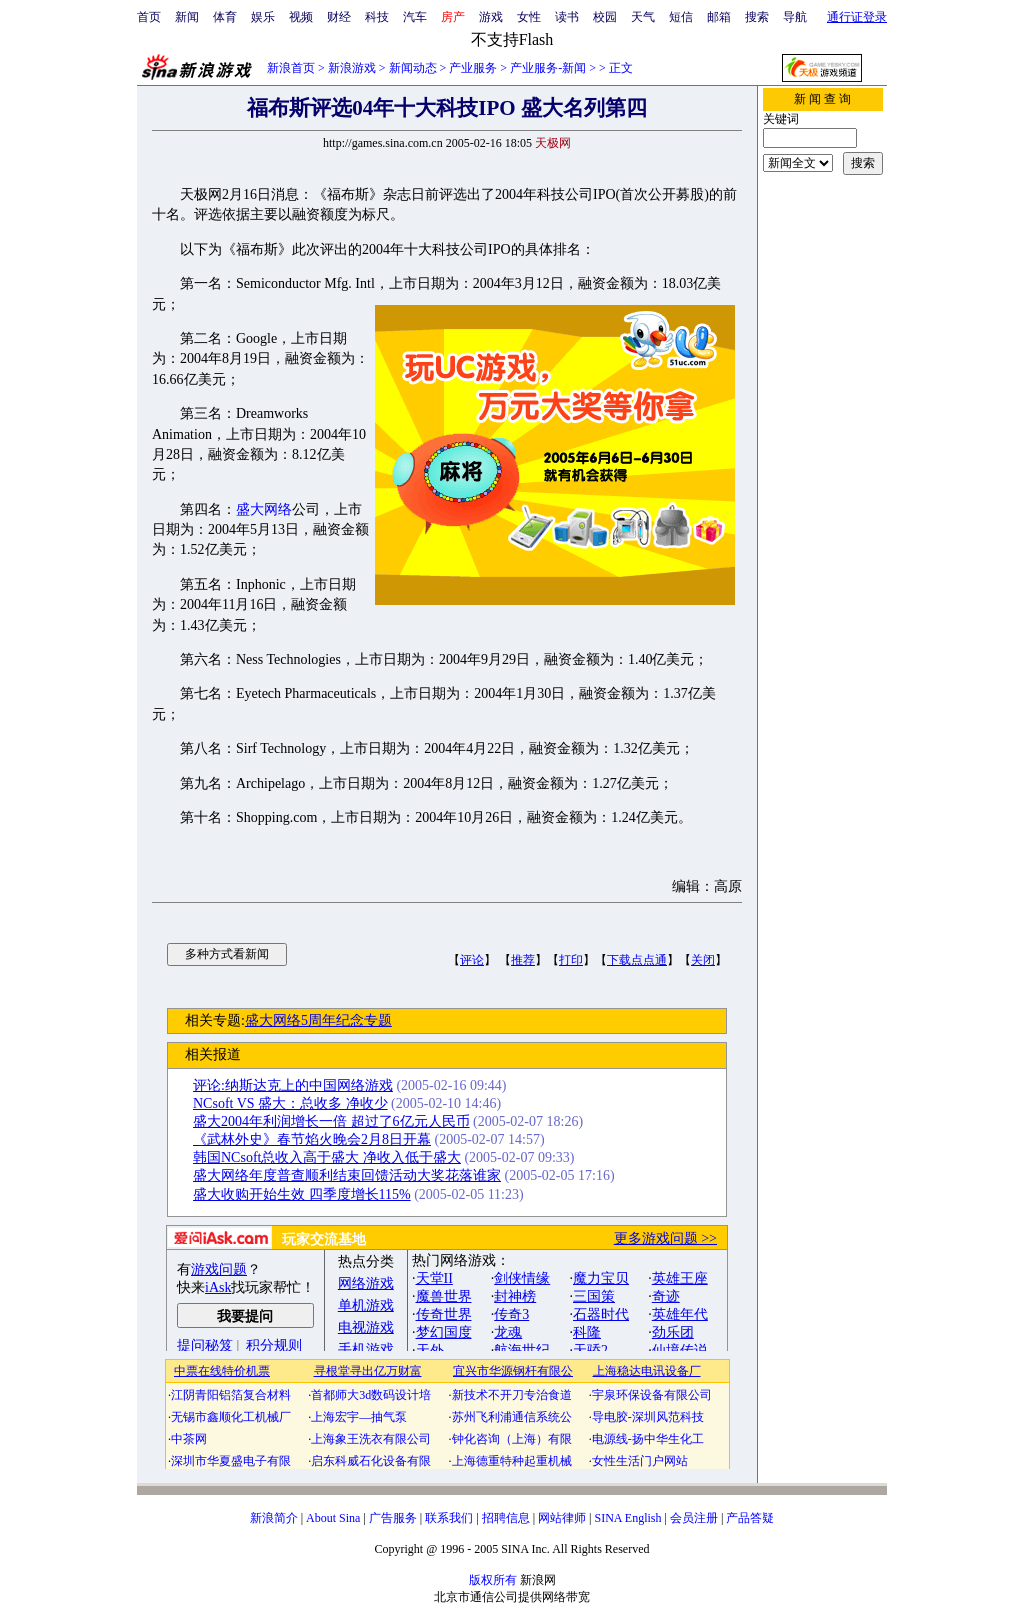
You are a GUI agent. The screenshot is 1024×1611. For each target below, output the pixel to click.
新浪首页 (291, 68)
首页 (149, 17)
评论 (472, 960)
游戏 (491, 17)
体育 (225, 17)
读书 (567, 17)
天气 (643, 17)
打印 (571, 960)
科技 (377, 17)
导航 (795, 17)
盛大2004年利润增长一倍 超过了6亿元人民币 (331, 1121)
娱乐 (263, 17)
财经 (339, 17)
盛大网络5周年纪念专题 (318, 1020)
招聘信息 (506, 1518)
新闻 (187, 17)
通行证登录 (857, 17)
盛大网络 (264, 509)
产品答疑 (750, 1518)
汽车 (415, 17)
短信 (681, 17)
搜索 (757, 17)
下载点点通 (637, 960)
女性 (529, 17)
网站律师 (562, 1518)
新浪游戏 (352, 68)
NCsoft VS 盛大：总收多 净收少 (290, 1103)
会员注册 (694, 1518)
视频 (301, 17)
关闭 (703, 960)
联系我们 (449, 1518)
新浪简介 (274, 1518)
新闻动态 (413, 68)
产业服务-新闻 (548, 68)
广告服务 (393, 1518)
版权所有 (493, 1580)
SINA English (627, 1518)
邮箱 (719, 17)
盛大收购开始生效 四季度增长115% (302, 1194)
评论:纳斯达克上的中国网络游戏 (293, 1085)
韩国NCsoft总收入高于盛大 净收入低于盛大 (327, 1157)
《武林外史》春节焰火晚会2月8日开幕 (312, 1139)
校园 (605, 17)
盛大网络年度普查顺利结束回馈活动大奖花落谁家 (347, 1175)
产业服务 (473, 68)
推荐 (523, 960)
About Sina (333, 1518)
